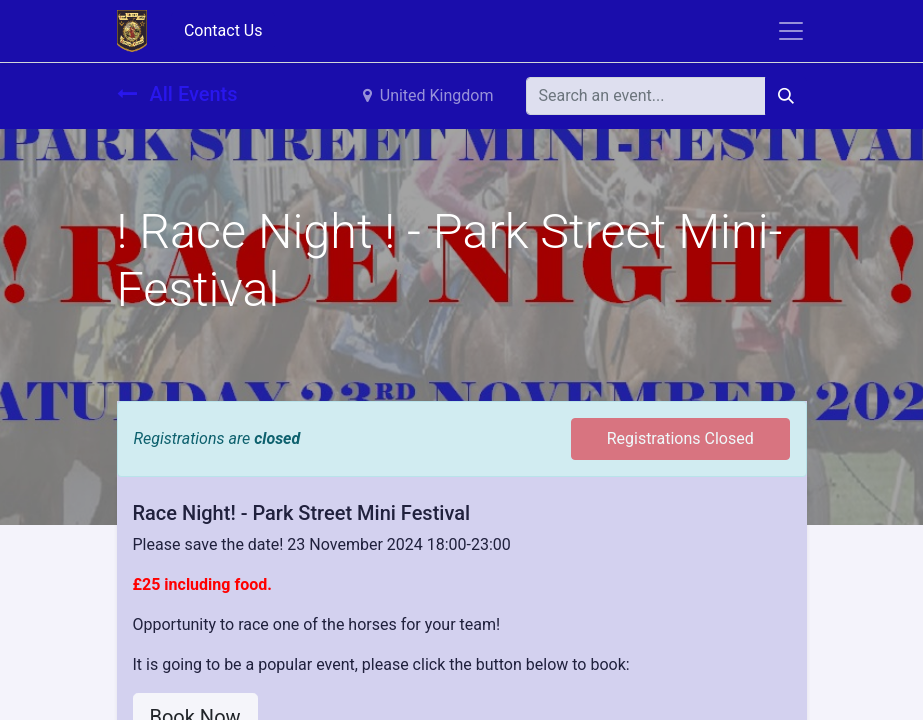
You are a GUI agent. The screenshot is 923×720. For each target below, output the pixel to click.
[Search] (786, 96)
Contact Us (223, 30)
